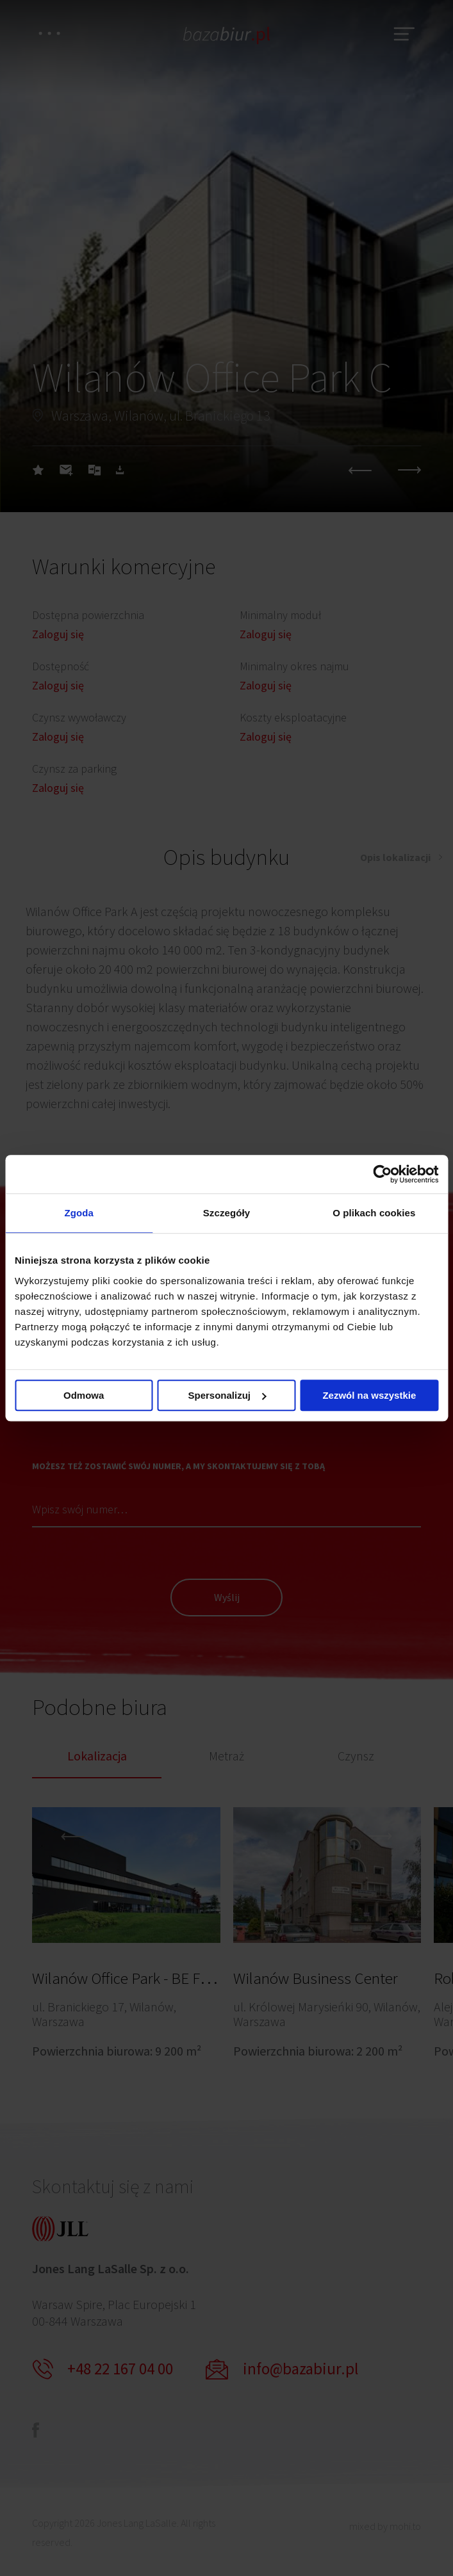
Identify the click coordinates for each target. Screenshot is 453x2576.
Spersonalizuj (227, 1395)
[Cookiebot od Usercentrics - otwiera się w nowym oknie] (382, 1174)
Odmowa (83, 1395)
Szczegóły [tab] (226, 1212)
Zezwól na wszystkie (369, 1395)
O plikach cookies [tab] (374, 1212)
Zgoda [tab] (79, 1212)
